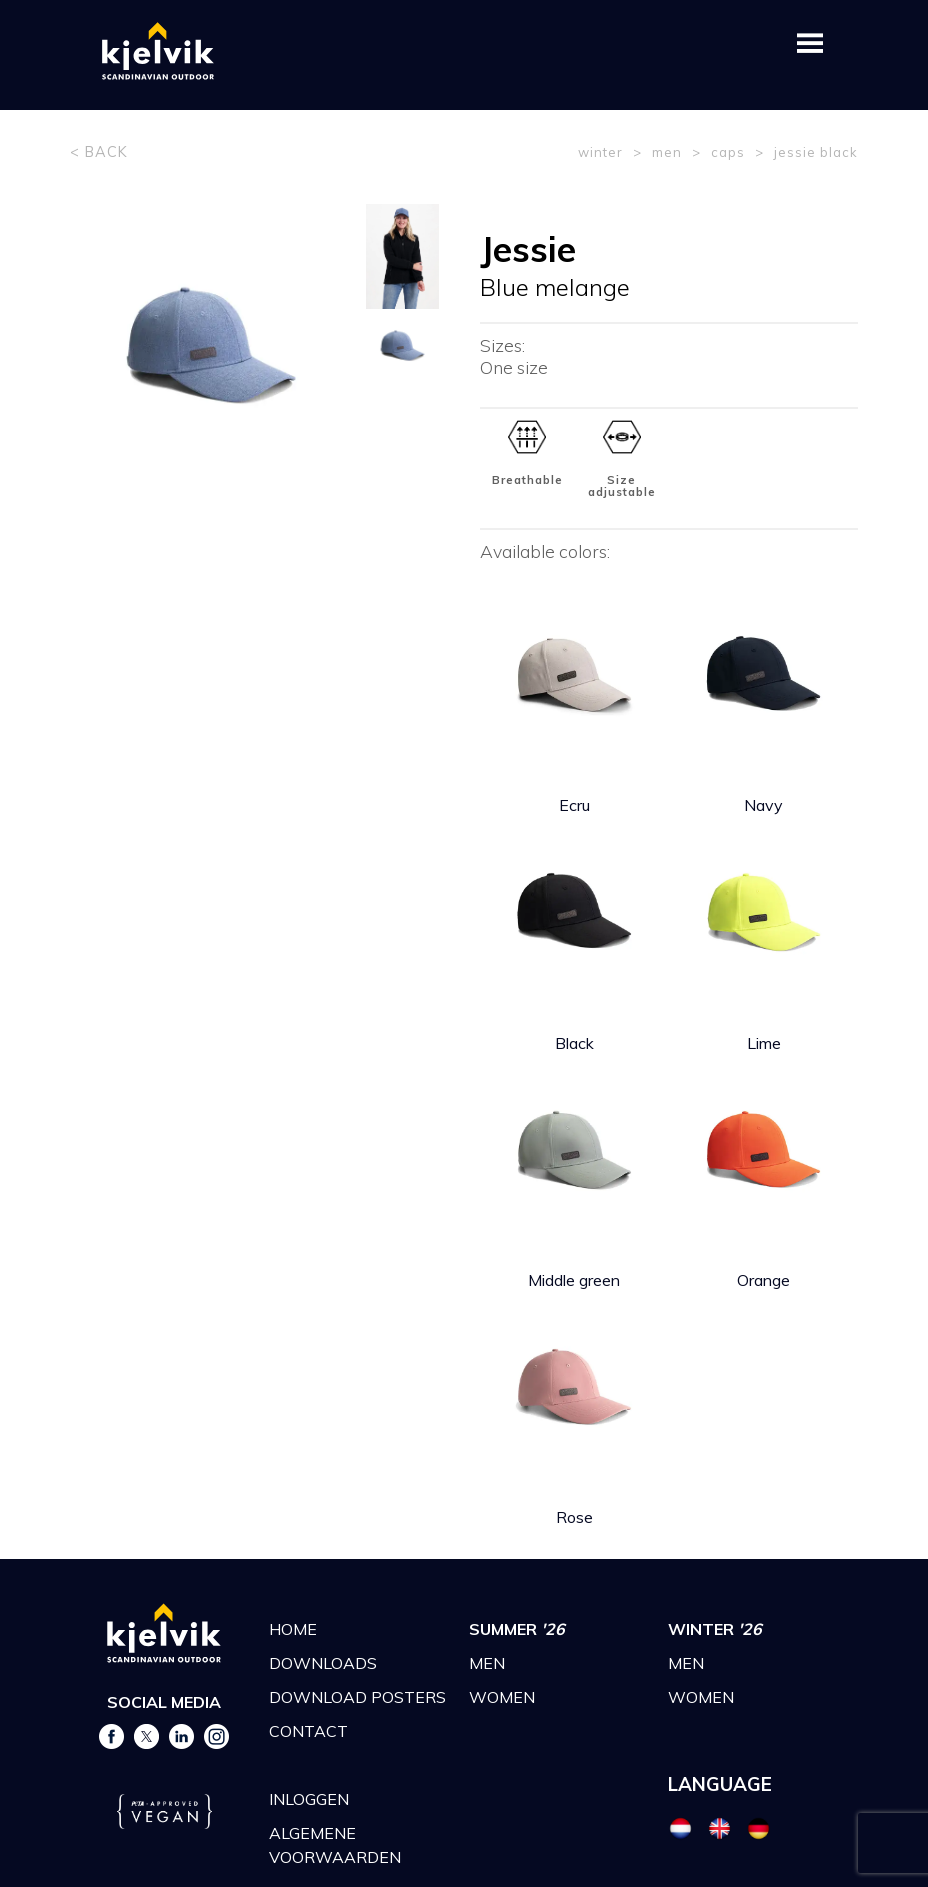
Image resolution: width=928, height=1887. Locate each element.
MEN (487, 1663)
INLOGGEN (309, 1799)
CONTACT (308, 1731)
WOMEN (502, 1697)
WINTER (715, 1629)
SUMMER (517, 1629)
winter (600, 152)
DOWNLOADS (323, 1663)
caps (728, 152)
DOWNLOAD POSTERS (357, 1697)
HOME (293, 1629)
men (667, 152)
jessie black (816, 152)
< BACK (99, 152)
